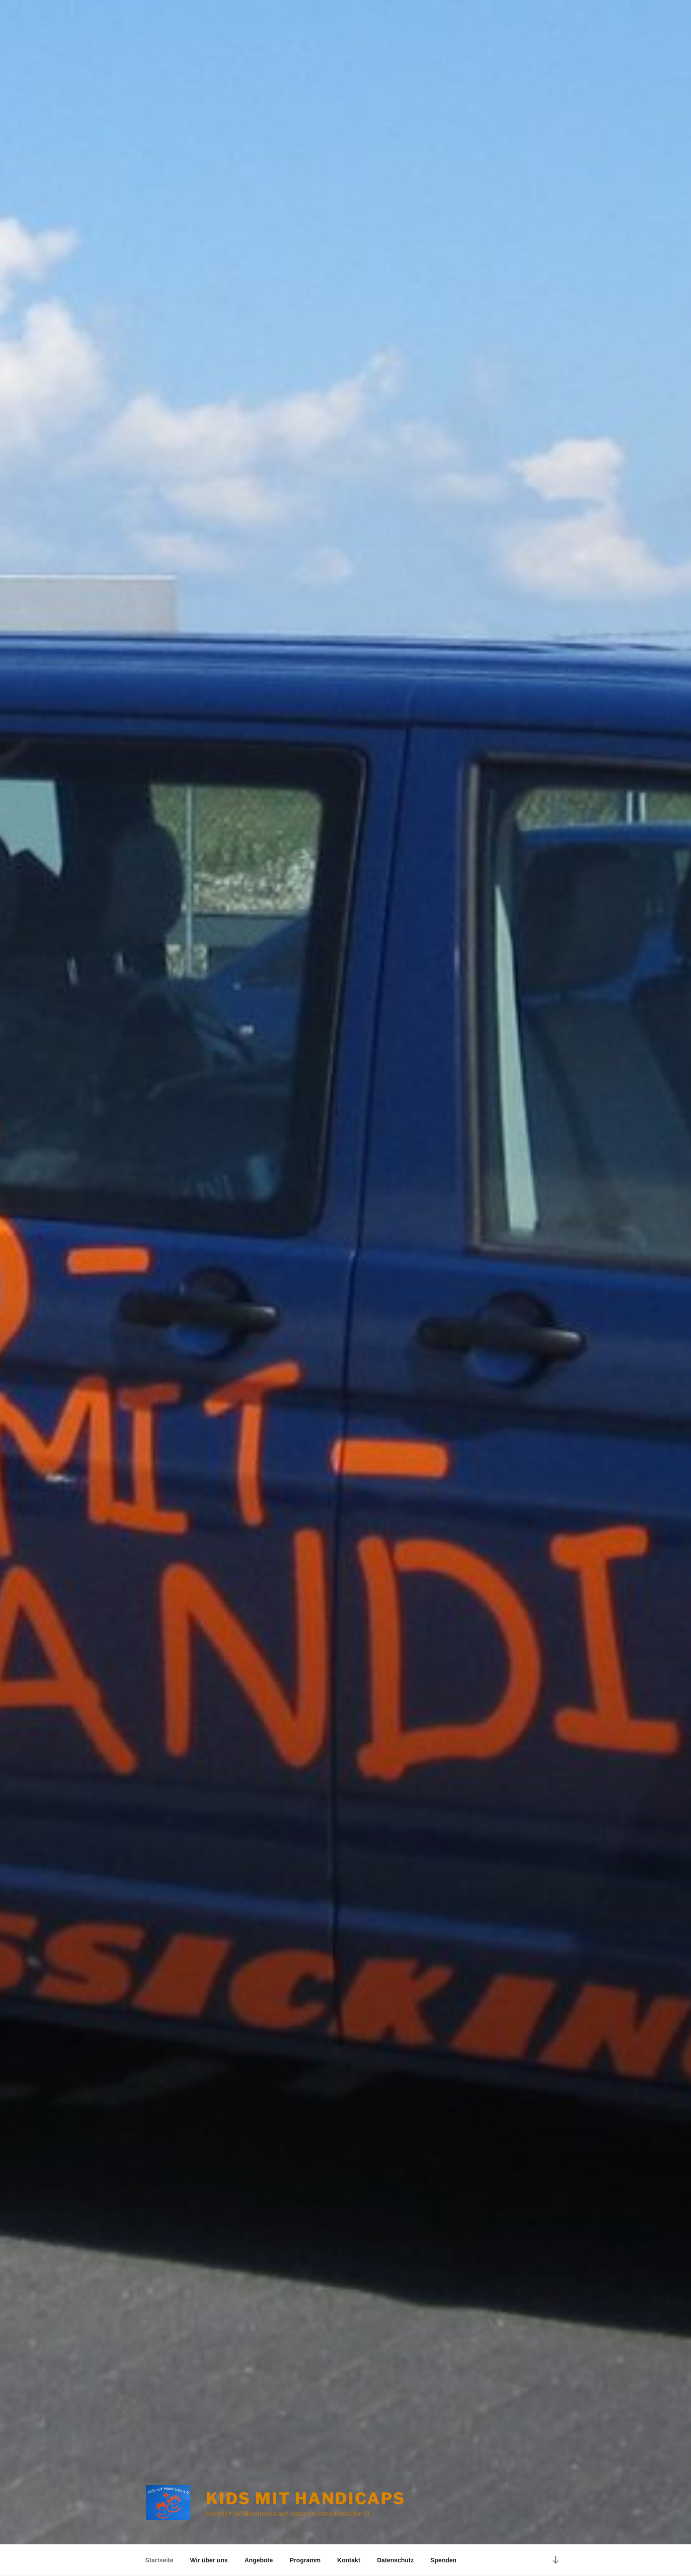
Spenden (444, 2560)
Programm (305, 2560)
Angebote (259, 2560)
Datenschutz (395, 2560)
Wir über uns (208, 2560)
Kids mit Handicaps (305, 2498)
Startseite (159, 2560)
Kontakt (348, 2560)
